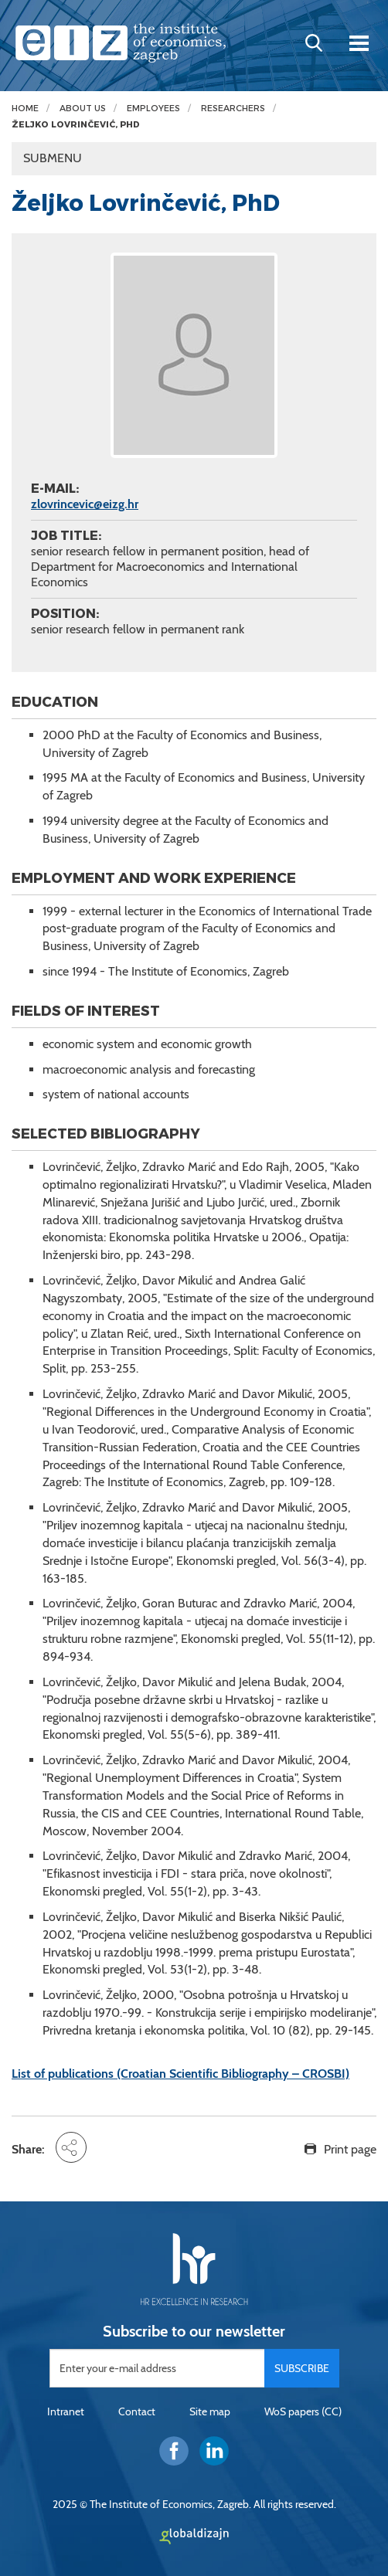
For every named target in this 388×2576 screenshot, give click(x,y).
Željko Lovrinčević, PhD (76, 125)
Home (25, 108)
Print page (350, 2149)
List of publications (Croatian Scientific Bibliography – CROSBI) (180, 2073)
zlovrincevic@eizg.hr (84, 504)
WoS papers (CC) (303, 2411)
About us (83, 108)
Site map (209, 2411)
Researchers (233, 108)
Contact (136, 2411)
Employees (153, 108)
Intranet (65, 2411)
